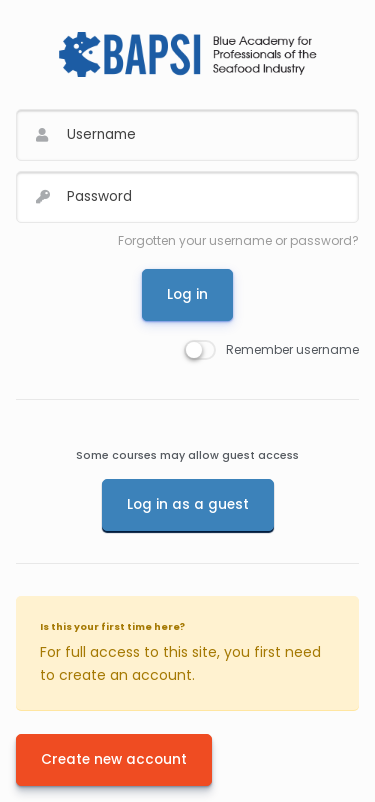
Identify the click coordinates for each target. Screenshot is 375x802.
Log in (187, 294)
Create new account (114, 759)
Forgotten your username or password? (238, 240)
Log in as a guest (188, 504)
